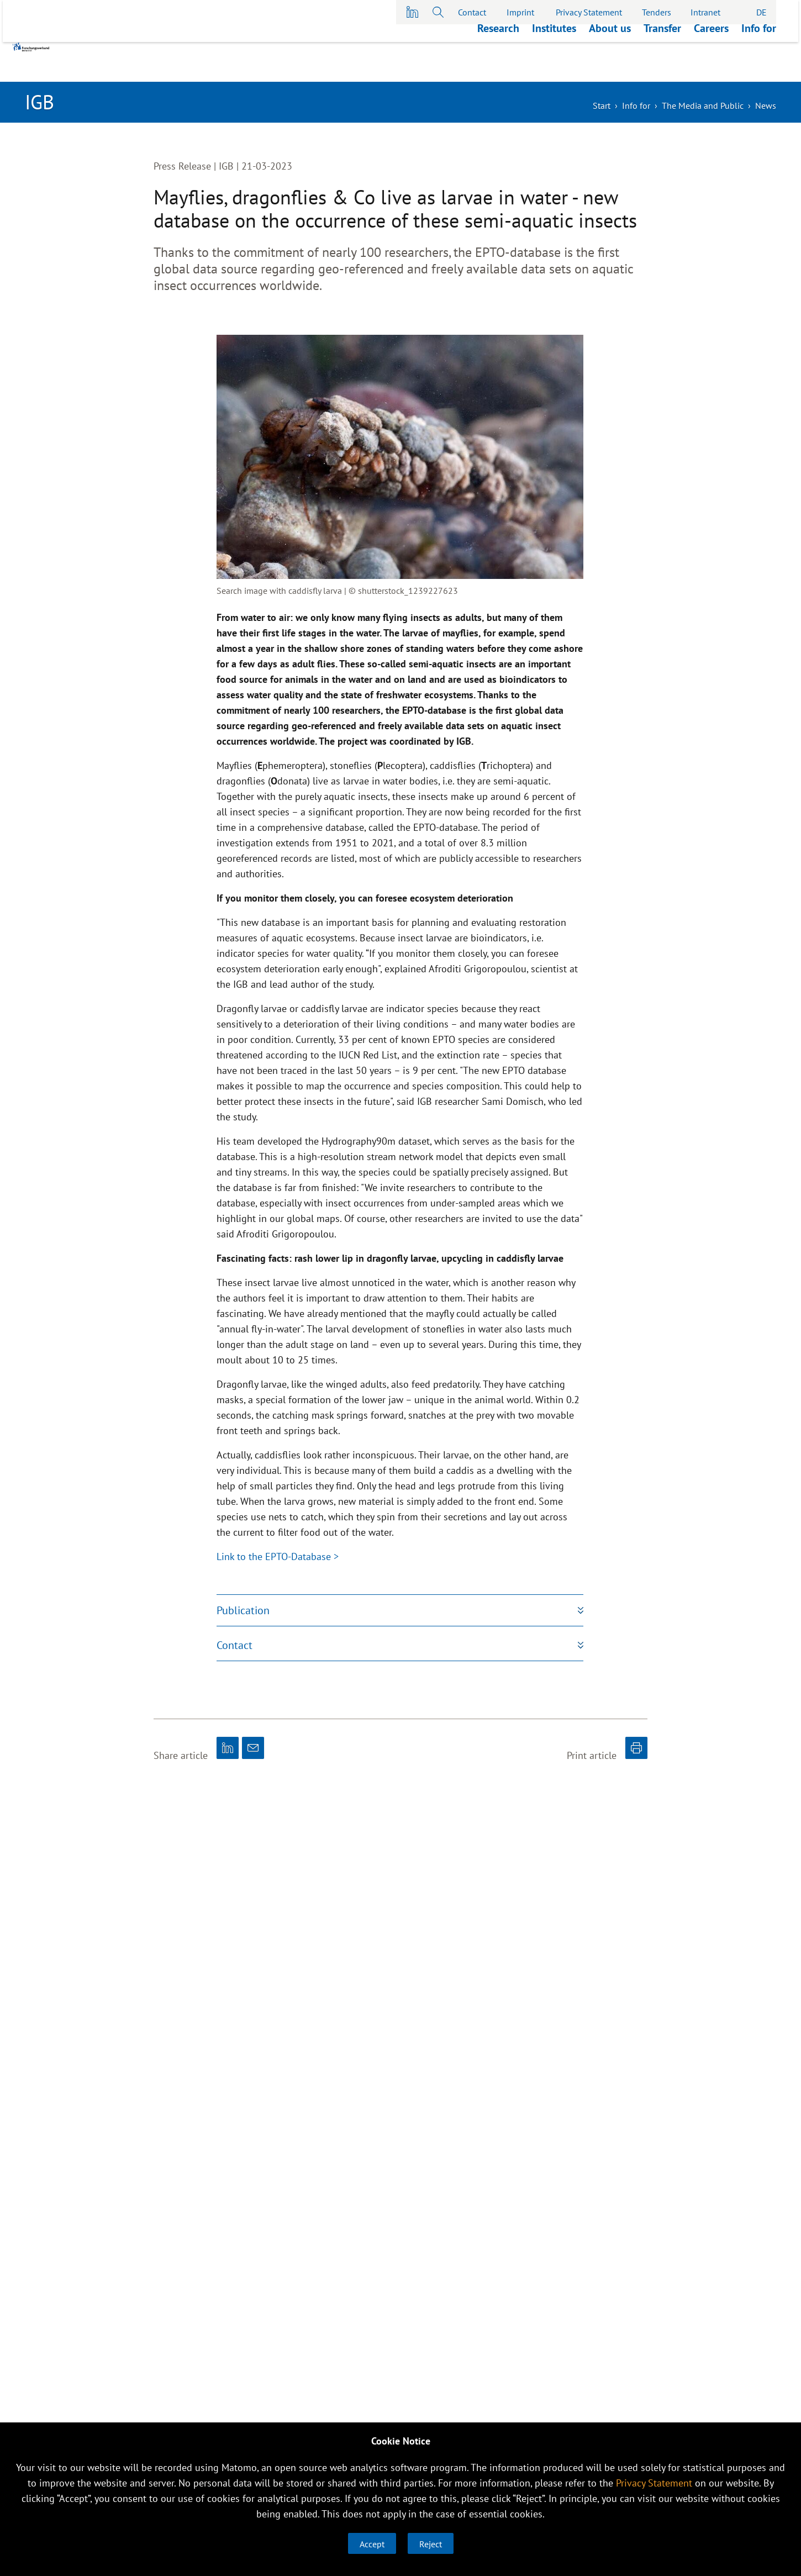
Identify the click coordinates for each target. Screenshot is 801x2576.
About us (610, 68)
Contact (472, 12)
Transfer (662, 68)
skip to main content (0, 0)
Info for (758, 68)
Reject (430, 2543)
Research (498, 68)
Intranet (705, 12)
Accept (372, 2543)
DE (761, 12)
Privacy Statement (589, 12)
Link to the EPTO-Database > (278, 1556)
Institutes (554, 68)
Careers (711, 68)
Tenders (656, 12)
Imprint (520, 12)
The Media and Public (703, 105)
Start (601, 105)
